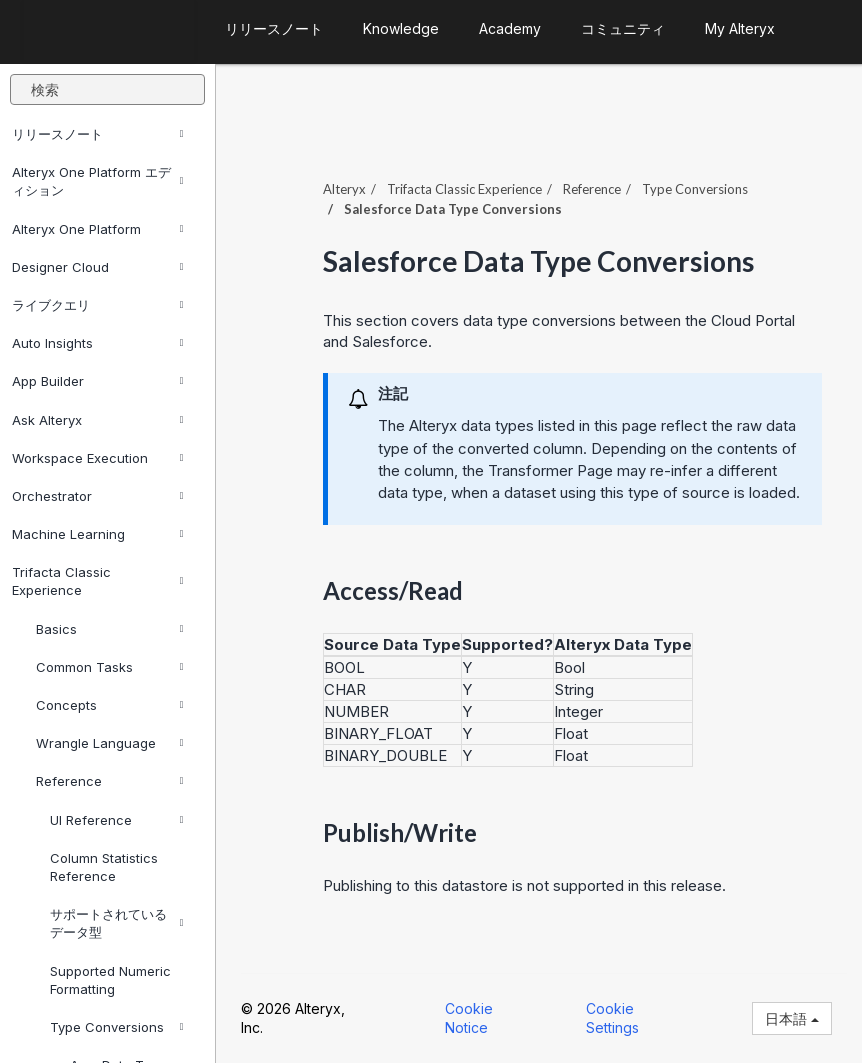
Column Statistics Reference (104, 867)
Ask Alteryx (98, 420)
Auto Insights (98, 343)
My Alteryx (740, 28)
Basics (110, 629)
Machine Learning (98, 534)
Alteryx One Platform (98, 229)
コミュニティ (623, 28)
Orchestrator (98, 496)
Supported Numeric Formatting (110, 980)
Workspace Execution (98, 458)
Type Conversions (117, 1027)
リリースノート (98, 134)
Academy (510, 28)
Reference (110, 781)
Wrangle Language (110, 743)
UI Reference (117, 820)
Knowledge (401, 28)
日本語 (792, 1018)
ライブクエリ (98, 305)
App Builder (98, 381)
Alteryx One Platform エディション (98, 181)
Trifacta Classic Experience (98, 581)
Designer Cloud (98, 267)
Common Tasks (110, 667)
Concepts (110, 705)
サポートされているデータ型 (117, 923)
